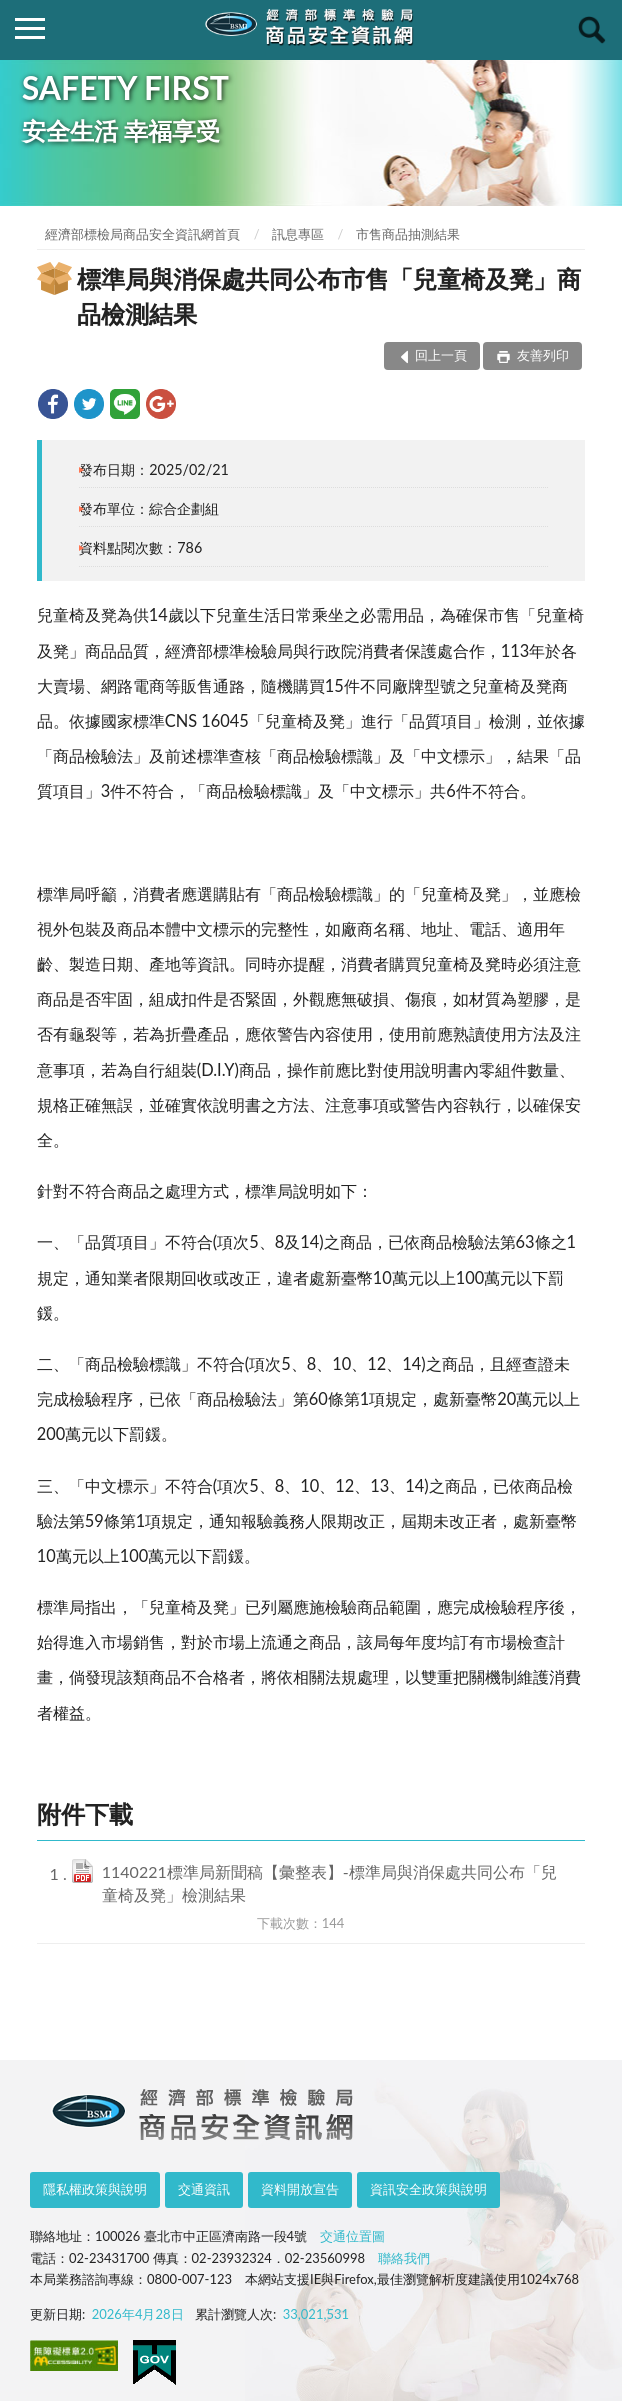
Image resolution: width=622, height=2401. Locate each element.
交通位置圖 (352, 2236)
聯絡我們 (404, 2258)
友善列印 (541, 355)
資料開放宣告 (300, 2189)
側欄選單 (30, 28)
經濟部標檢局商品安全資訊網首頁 (142, 234)
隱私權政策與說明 (95, 2189)
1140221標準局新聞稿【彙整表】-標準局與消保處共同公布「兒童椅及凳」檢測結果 (329, 1883)
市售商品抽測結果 (408, 234)
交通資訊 (204, 2189)
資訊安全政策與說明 (428, 2189)
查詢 (592, 30)
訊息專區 (298, 234)
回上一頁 (441, 355)
